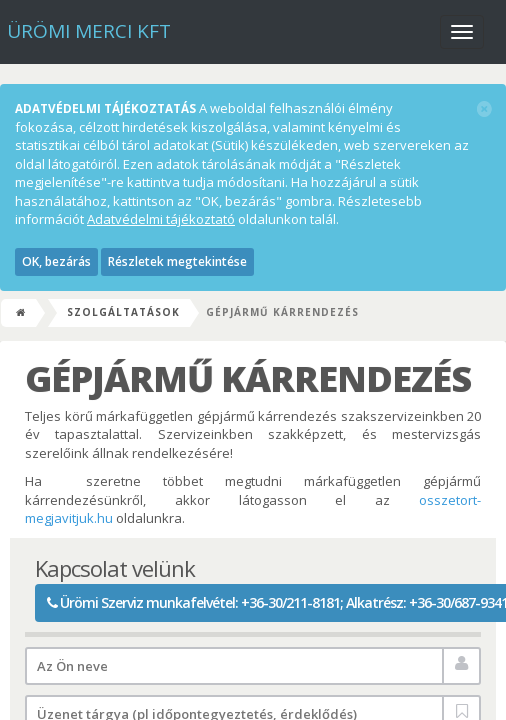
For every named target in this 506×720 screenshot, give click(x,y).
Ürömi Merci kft (89, 31)
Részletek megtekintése (177, 261)
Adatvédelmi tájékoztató (161, 219)
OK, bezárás (56, 261)
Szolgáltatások (123, 312)
